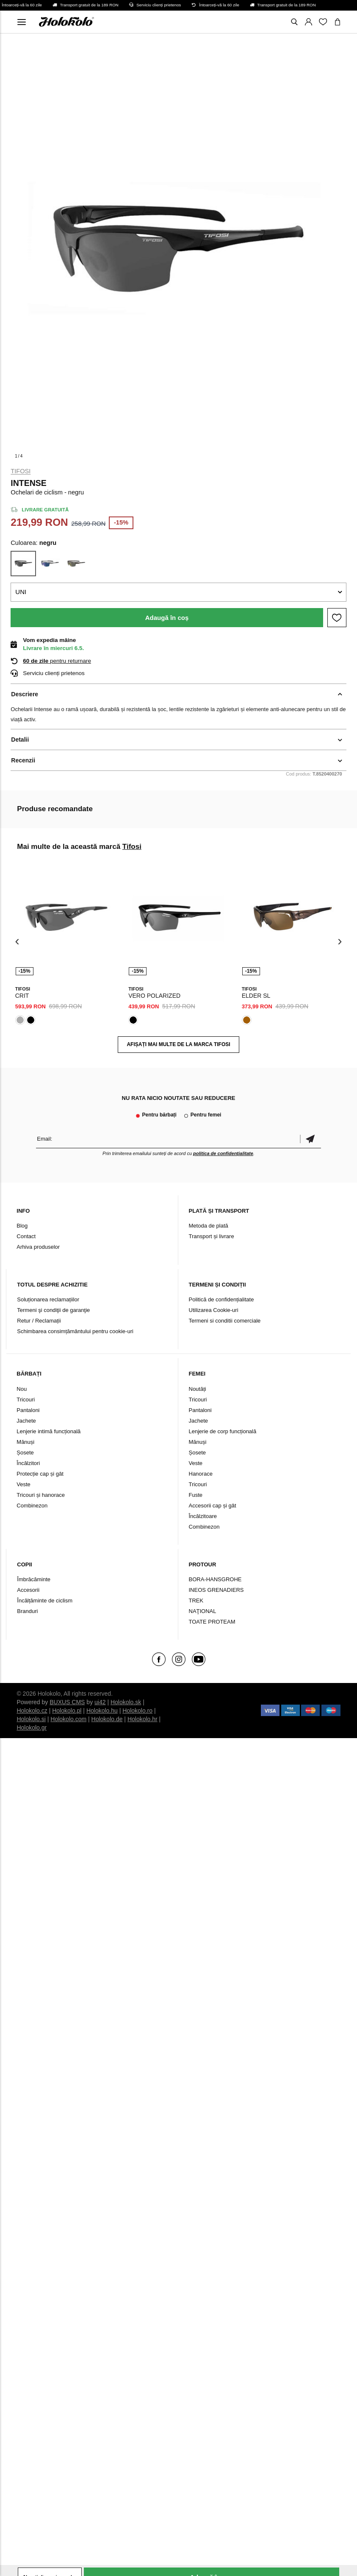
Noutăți (197, 1389)
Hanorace (201, 1474)
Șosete (25, 1452)
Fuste (196, 1495)
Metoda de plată (208, 1225)
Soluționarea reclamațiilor (48, 1299)
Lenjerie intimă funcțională (48, 1431)
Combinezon (32, 1505)
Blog (22, 1225)
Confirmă (310, 1138)
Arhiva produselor (38, 1247)
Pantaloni (28, 1410)
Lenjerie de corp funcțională (223, 1431)
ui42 (99, 1702)
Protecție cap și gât (40, 1474)
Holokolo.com (68, 1719)
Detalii (20, 739)
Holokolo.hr (142, 1719)
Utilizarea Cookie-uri (213, 1310)
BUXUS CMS (67, 1702)
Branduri (27, 1611)
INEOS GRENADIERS (216, 1590)
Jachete (26, 1421)
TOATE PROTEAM (212, 1622)
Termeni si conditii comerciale (225, 1320)
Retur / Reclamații (39, 1320)
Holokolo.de (107, 1719)
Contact (26, 1236)
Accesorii (28, 1590)
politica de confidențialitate (223, 1153)
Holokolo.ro (137, 1710)
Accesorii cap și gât (212, 1505)
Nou (22, 1389)
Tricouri (26, 1399)
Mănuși (25, 1442)
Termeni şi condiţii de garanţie (53, 1310)
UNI (20, 591)
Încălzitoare (203, 1516)
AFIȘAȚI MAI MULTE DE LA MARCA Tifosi (178, 1044)
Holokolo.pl (66, 1710)
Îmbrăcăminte (33, 1579)
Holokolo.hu (102, 1710)
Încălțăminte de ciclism (44, 1600)
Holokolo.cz (32, 1710)
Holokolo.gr (32, 1727)
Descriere (24, 694)
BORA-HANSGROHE (215, 1579)
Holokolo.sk (126, 1702)
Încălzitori (28, 1463)
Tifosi (20, 471)
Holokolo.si (31, 1719)
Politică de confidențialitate (221, 1299)
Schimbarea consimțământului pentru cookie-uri (75, 1331)
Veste (23, 1484)
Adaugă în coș (167, 617)
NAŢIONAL (202, 1611)
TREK (196, 1600)
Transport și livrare (211, 1236)
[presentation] (17, 941)
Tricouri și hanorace (41, 1495)
